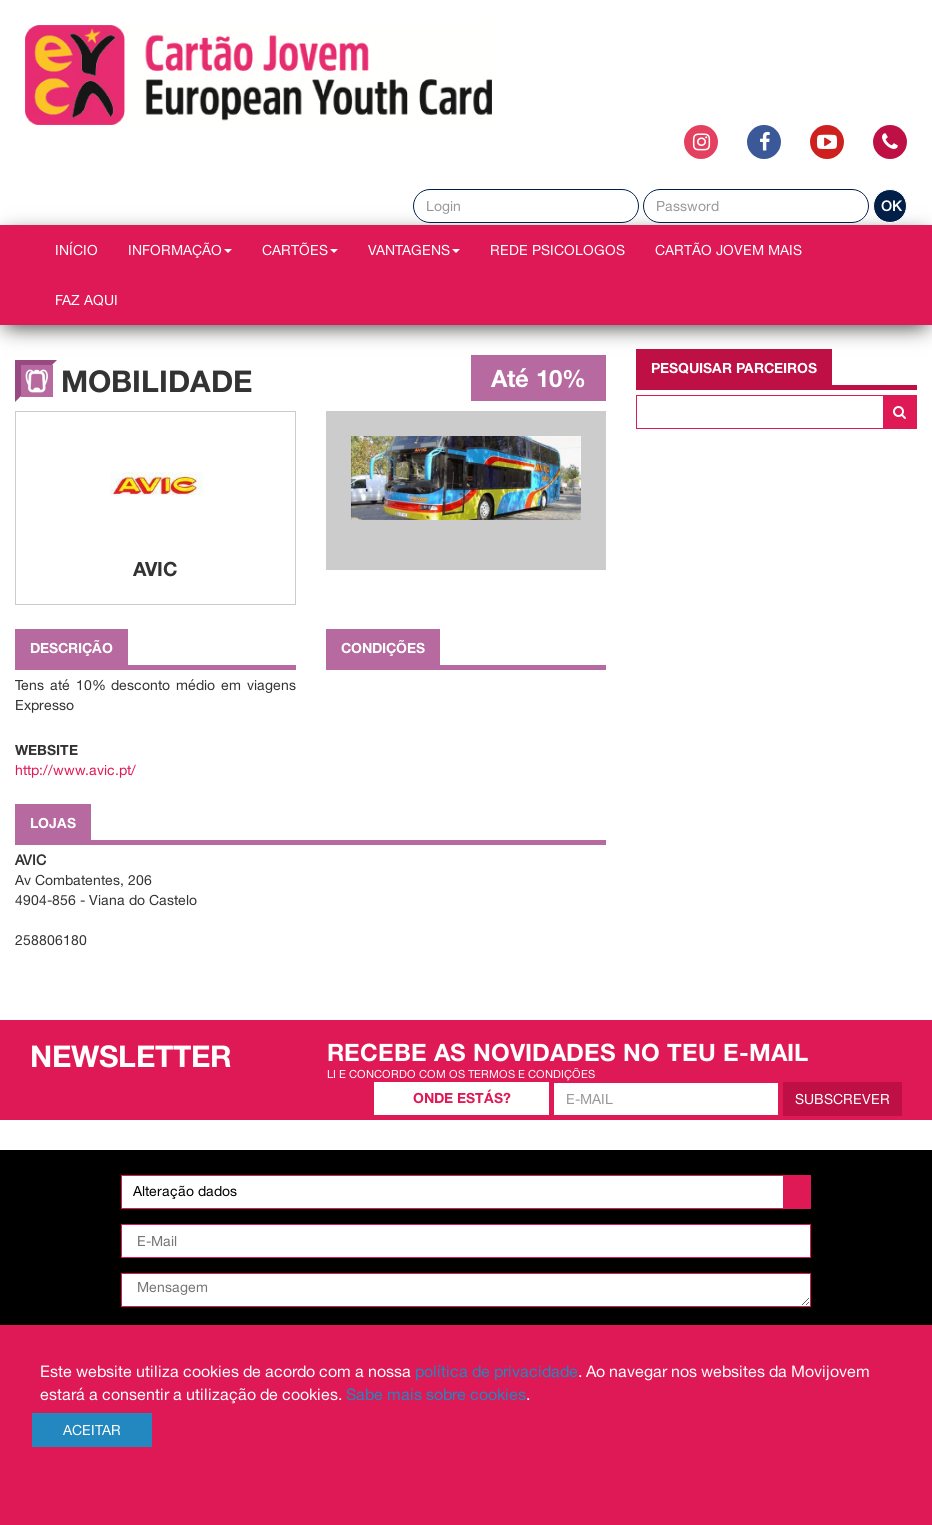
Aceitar (92, 1430)
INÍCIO (76, 250)
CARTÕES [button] (300, 250)
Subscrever (842, 1099)
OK (891, 206)
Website (46, 749)
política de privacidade (496, 1371)
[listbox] (466, 1192)
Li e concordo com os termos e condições (461, 1073)
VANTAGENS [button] (414, 250)
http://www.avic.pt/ (75, 770)
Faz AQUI (86, 300)
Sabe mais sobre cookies (436, 1394)
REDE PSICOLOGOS (557, 250)
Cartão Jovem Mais (728, 250)
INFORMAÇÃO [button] (180, 250)
